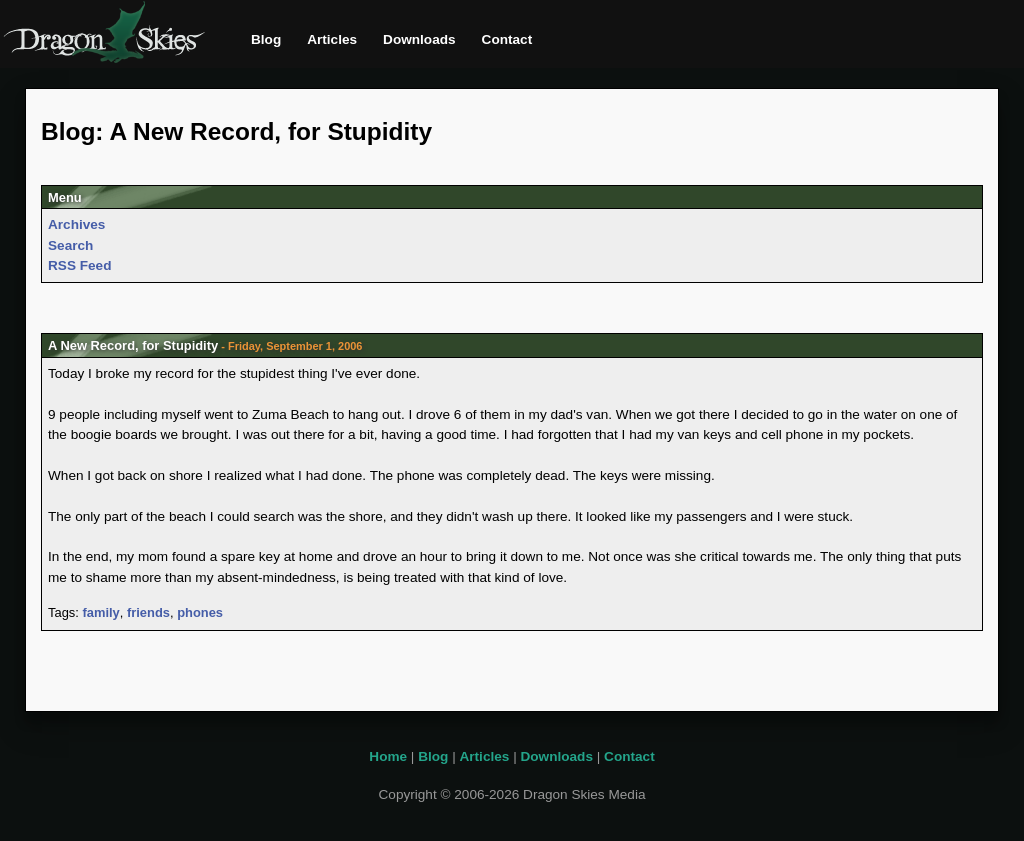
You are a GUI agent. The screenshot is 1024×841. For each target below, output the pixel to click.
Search (70, 245)
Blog (266, 39)
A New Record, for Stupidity (133, 345)
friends (148, 612)
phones (200, 612)
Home (388, 756)
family (100, 612)
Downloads (419, 39)
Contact (507, 39)
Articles (332, 39)
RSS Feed (79, 265)
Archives (76, 224)
